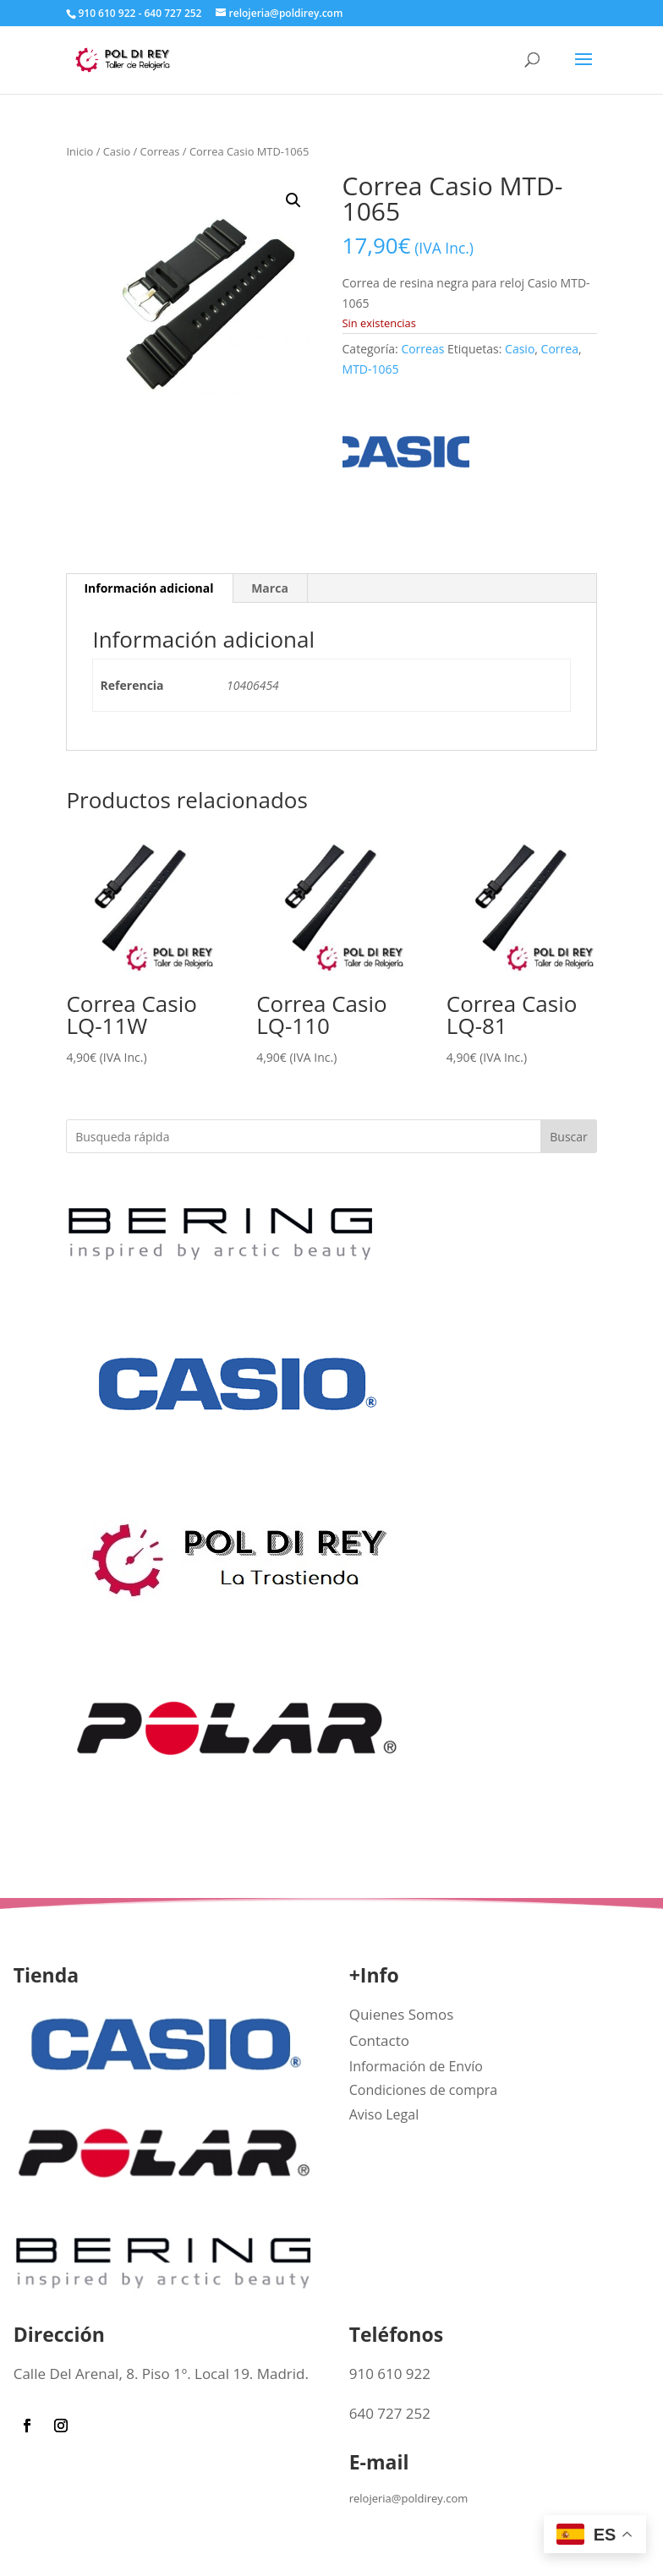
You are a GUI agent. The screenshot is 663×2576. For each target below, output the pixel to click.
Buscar (569, 1137)
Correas (160, 151)
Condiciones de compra (423, 2090)
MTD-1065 (370, 369)
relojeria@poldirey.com (408, 2498)
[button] (293, 200)
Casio (116, 151)
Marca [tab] (269, 588)
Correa (559, 349)
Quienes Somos (401, 2014)
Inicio (79, 151)
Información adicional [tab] (148, 588)
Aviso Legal (384, 2114)
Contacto (379, 2040)
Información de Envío (416, 2066)
